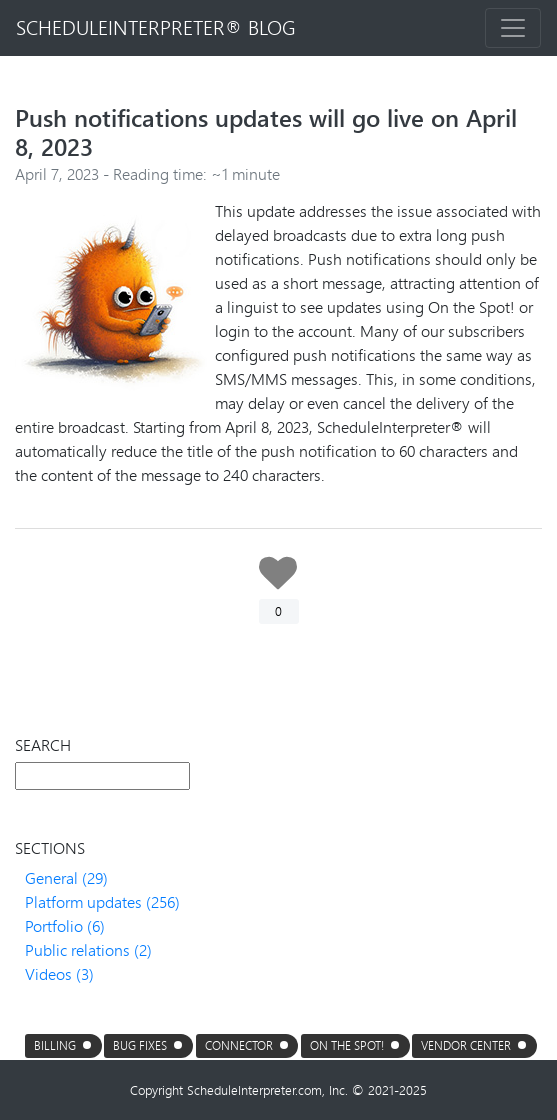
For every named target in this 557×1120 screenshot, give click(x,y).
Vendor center (466, 1045)
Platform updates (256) (102, 901)
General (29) (66, 877)
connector (239, 1045)
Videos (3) (59, 973)
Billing (55, 1045)
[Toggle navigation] (513, 28)
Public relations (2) (88, 949)
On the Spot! (347, 1045)
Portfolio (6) (65, 925)
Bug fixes (140, 1045)
